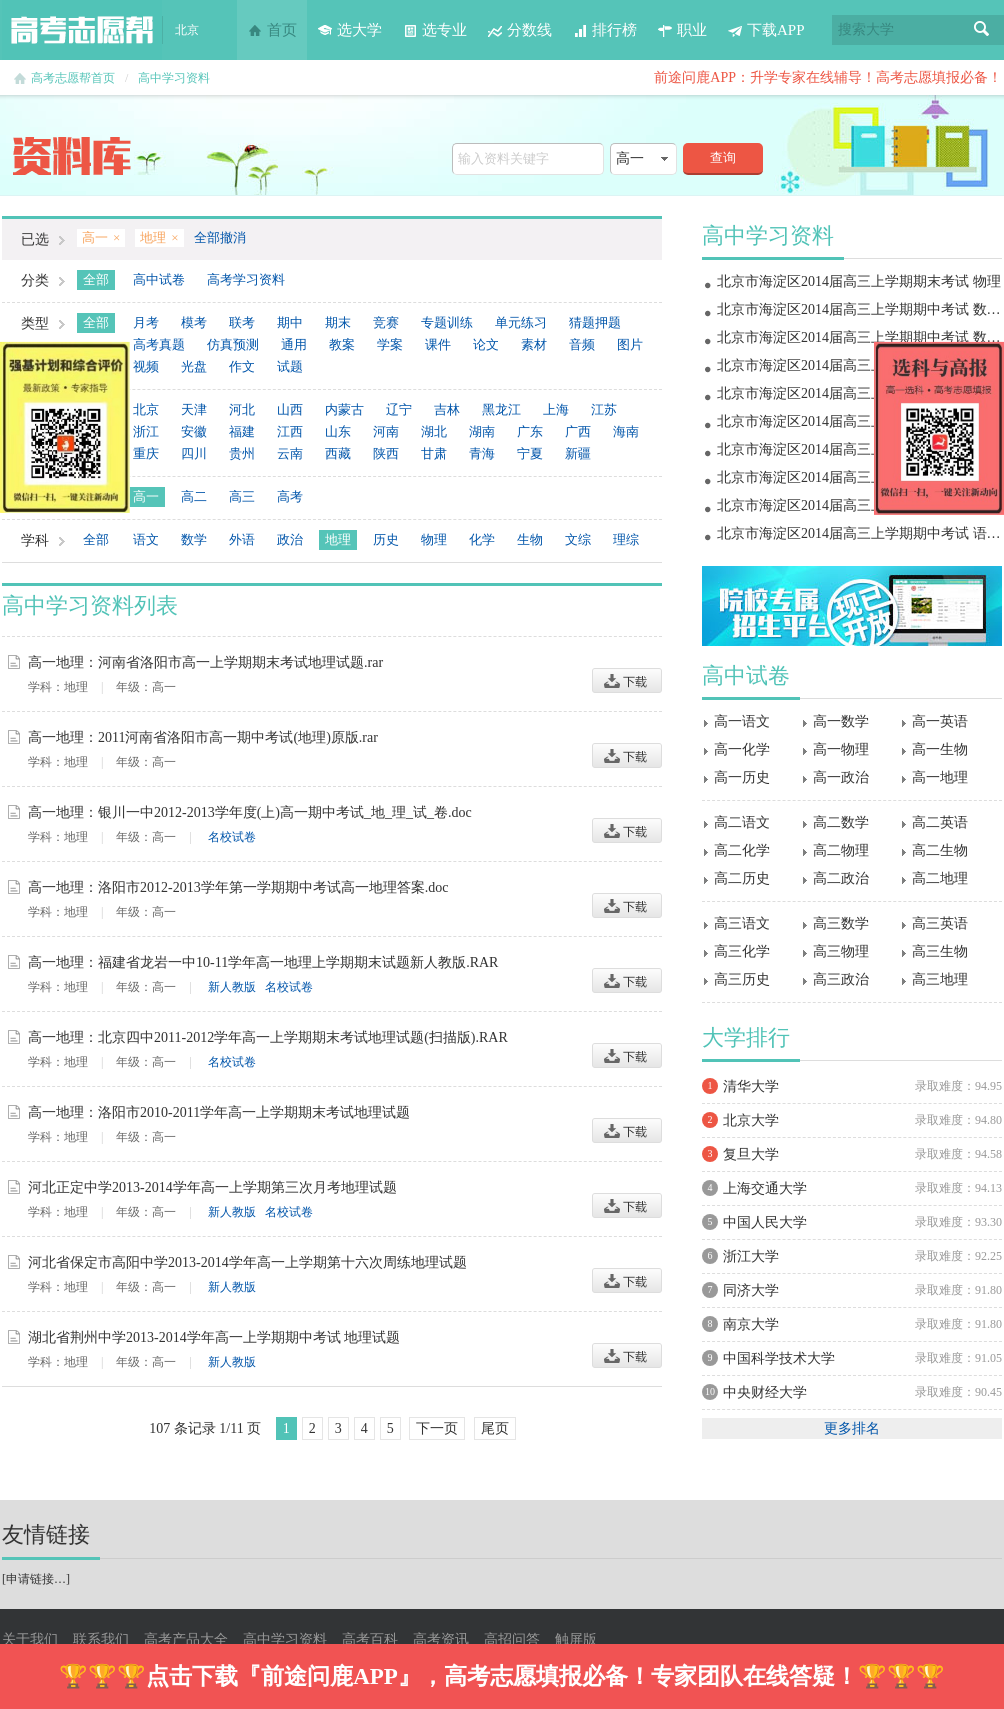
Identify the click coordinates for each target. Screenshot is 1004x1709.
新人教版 (232, 987)
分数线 (519, 30)
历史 (386, 539)
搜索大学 (866, 29)
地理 (338, 539)
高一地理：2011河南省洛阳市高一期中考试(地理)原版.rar (203, 737)
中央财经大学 (765, 1392)
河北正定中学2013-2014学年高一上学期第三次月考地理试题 (212, 1187)
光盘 (194, 366)
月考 (146, 322)
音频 (582, 344)
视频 (146, 366)
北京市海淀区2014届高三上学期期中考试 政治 (859, 449)
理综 (626, 539)
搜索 (982, 30)
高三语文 (742, 923)
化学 (482, 539)
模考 (194, 322)
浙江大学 (751, 1256)
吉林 (447, 409)
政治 (290, 539)
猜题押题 (595, 322)
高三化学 (742, 951)
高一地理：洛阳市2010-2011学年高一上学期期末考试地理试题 (219, 1112)
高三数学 (841, 923)
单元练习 (521, 322)
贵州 (242, 453)
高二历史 (742, 878)
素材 (534, 344)
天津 (194, 409)
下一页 (437, 1428)
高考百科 (370, 1639)
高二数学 (841, 822)
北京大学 (751, 1120)
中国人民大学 (765, 1222)
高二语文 (742, 822)
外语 (242, 539)
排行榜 (604, 30)
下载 (627, 680)
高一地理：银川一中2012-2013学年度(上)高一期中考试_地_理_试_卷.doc (250, 812)
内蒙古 (344, 409)
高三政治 (841, 979)
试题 (290, 366)
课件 (438, 344)
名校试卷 (232, 837)
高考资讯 (441, 1639)
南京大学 (751, 1324)
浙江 (146, 431)
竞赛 (386, 322)
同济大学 (751, 1290)
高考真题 (159, 344)
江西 (290, 431)
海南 (626, 431)
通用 (294, 344)
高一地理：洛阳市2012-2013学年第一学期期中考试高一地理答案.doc (238, 887)
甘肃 (434, 453)
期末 (338, 322)
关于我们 (30, 1639)
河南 (386, 431)
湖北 (434, 431)
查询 (723, 157)
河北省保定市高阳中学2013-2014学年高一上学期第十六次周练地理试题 (247, 1262)
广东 (530, 431)
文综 (578, 539)
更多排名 (852, 1428)
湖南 (482, 431)
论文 (486, 344)
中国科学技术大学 (779, 1358)
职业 (682, 30)
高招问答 (512, 1639)
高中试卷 (159, 279)
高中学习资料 (174, 78)
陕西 (386, 453)
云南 (290, 453)
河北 (242, 409)
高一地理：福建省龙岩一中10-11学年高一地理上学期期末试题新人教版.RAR (263, 962)
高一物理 (841, 749)
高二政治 (841, 878)
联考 (242, 322)
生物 (530, 539)
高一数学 (841, 721)
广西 (578, 431)
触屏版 (576, 1639)
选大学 (349, 30)
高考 (290, 496)
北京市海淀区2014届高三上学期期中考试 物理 (859, 477)
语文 (146, 539)
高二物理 (841, 850)
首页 (272, 30)
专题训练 (447, 322)
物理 (434, 539)
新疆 (578, 453)
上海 (556, 409)
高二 (194, 496)
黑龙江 (501, 409)
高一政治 (841, 777)
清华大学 (751, 1086)
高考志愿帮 (82, 30)
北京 (146, 409)
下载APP (766, 30)
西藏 (338, 453)
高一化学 (742, 749)
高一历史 (742, 777)
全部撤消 (220, 237)
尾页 (495, 1428)
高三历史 (742, 979)
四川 (194, 453)
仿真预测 (233, 344)
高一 (146, 496)
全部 (96, 279)
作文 (242, 366)
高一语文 (742, 721)
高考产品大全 (186, 1639)
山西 (290, 409)
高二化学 (742, 850)
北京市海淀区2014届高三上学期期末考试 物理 (859, 281)
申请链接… (36, 1579)
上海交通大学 (765, 1188)
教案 (342, 344)
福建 (242, 431)
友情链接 (46, 1534)
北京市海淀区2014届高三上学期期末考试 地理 (859, 365)
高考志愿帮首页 (73, 78)
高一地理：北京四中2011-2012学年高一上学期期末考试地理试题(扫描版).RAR (268, 1037)
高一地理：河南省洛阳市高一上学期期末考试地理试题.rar (205, 662)
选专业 (434, 30)
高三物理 (841, 951)
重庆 (146, 453)
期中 (290, 322)
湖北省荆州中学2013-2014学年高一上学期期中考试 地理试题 (214, 1337)
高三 (242, 496)
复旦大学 (751, 1154)
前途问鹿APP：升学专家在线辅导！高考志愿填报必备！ (828, 77)
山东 (338, 431)
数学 (194, 539)
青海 (482, 453)
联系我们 (101, 1639)
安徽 (194, 431)
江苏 (604, 409)
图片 (630, 344)
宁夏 (530, 453)
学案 (390, 344)
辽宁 (399, 409)
